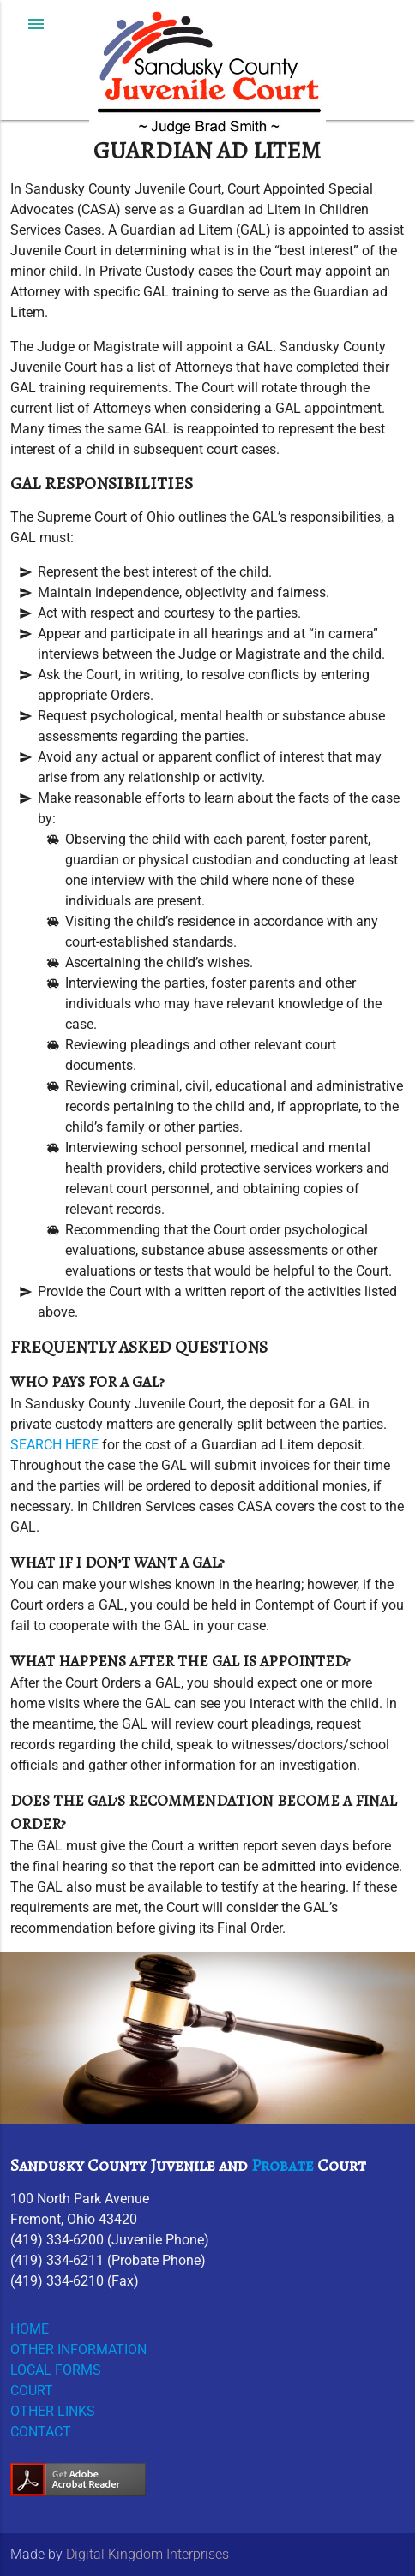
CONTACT (40, 2432)
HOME (29, 2329)
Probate (282, 2165)
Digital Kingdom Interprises (147, 2554)
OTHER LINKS (52, 2411)
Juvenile (182, 2165)
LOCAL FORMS (55, 2370)
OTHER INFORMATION (78, 2349)
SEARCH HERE (54, 1445)
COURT (31, 2390)
